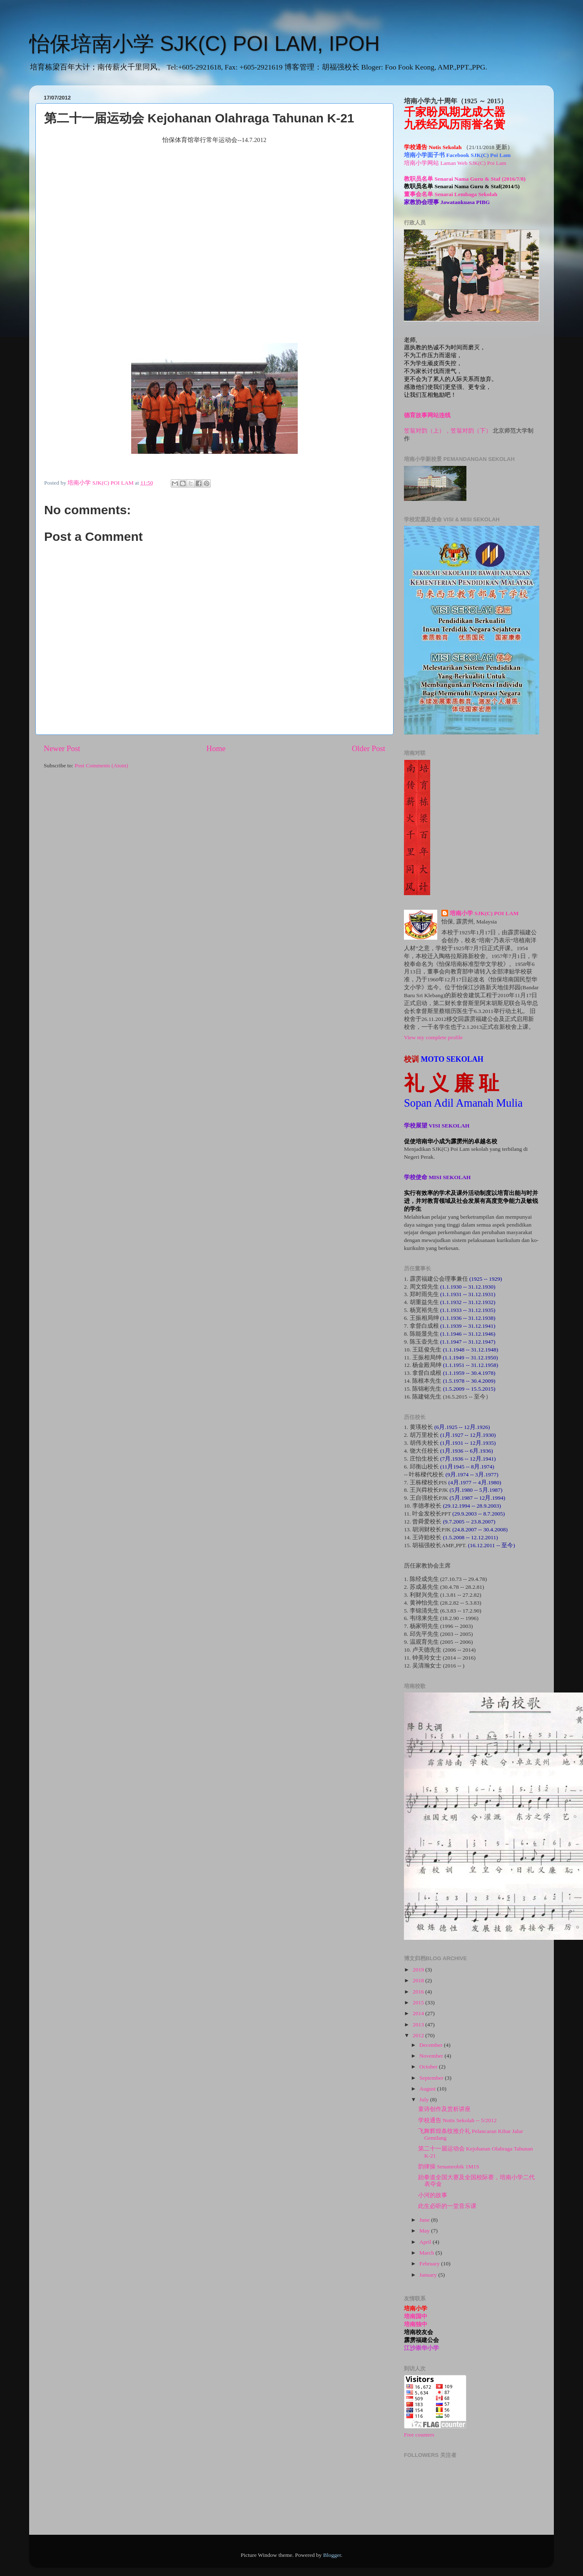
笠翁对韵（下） (471, 431)
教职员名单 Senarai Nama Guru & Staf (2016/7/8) (465, 179)
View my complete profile (433, 1037)
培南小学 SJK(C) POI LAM (484, 913)
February (430, 2263)
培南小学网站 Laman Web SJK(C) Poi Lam (455, 163)
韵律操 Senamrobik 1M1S (448, 2166)
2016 (419, 1992)
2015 (419, 2002)
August (428, 2089)
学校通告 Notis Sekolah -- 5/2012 (457, 2120)
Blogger (332, 2555)
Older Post (368, 748)
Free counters (419, 2435)
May (425, 2231)
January (428, 2275)
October (429, 2066)
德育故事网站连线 (427, 415)
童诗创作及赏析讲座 (444, 2109)
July (424, 2099)
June (425, 2220)
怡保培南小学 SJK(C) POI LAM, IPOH (204, 43)
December (431, 2045)
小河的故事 (432, 2195)
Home (216, 748)
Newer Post (62, 748)
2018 (419, 1980)
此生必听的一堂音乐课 (447, 2206)
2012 (419, 2035)
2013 (419, 2024)
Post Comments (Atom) (101, 765)
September (432, 2078)
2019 (419, 1969)
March (427, 2253)
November (431, 2056)
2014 (419, 2013)
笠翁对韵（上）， (427, 431)
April (426, 2242)
